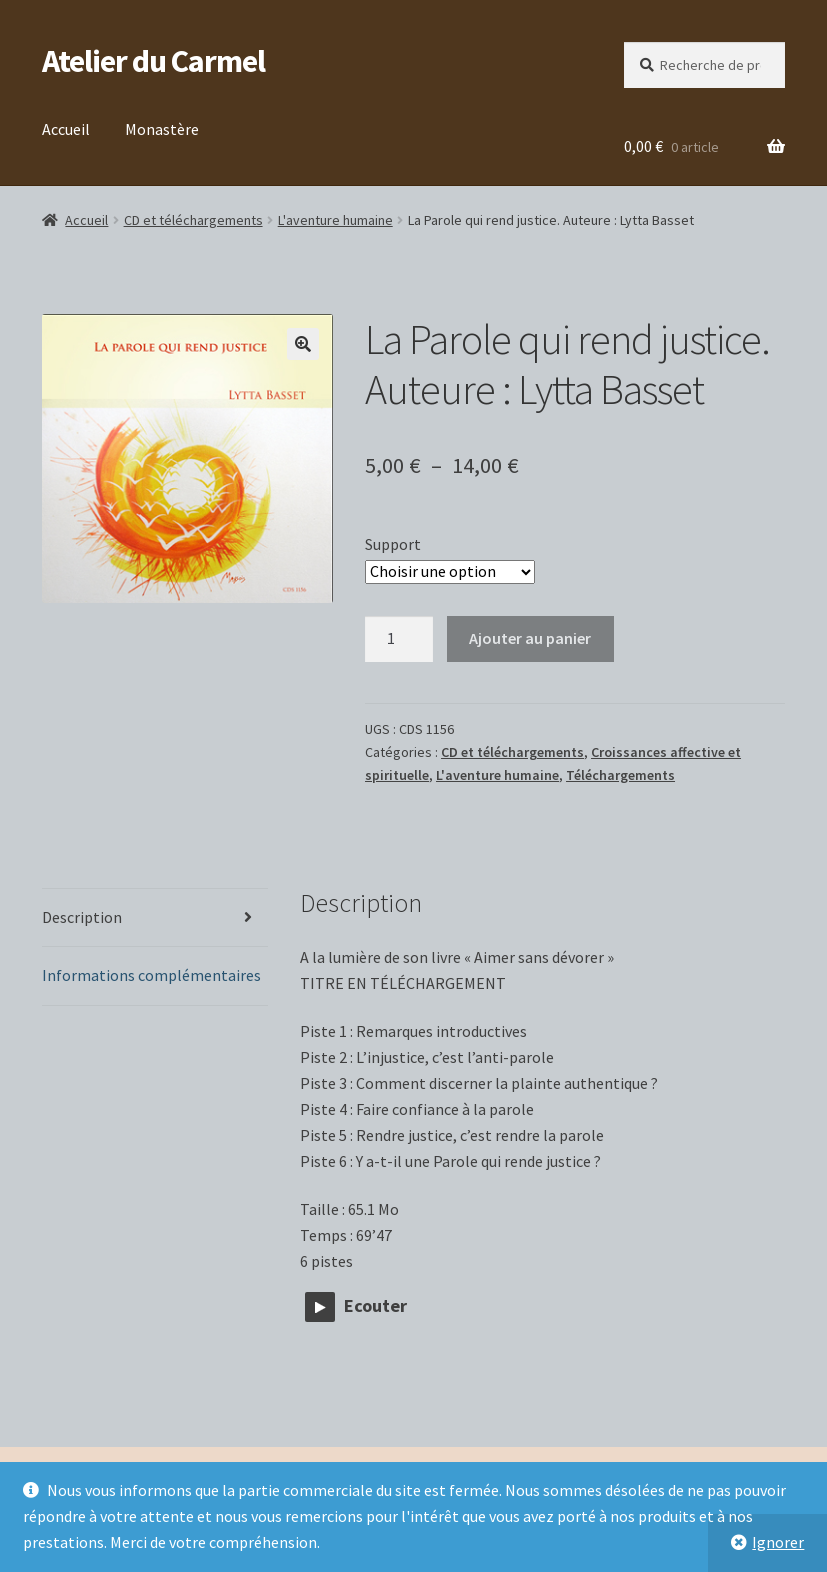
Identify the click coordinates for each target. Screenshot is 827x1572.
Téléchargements (620, 775)
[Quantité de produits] (399, 639)
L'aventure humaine (335, 220)
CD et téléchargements (193, 220)
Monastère (162, 129)
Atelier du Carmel (153, 61)
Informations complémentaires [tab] (151, 975)
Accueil (66, 129)
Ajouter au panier (530, 638)
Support (393, 544)
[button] (303, 344)
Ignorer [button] (778, 1542)
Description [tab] (82, 917)
